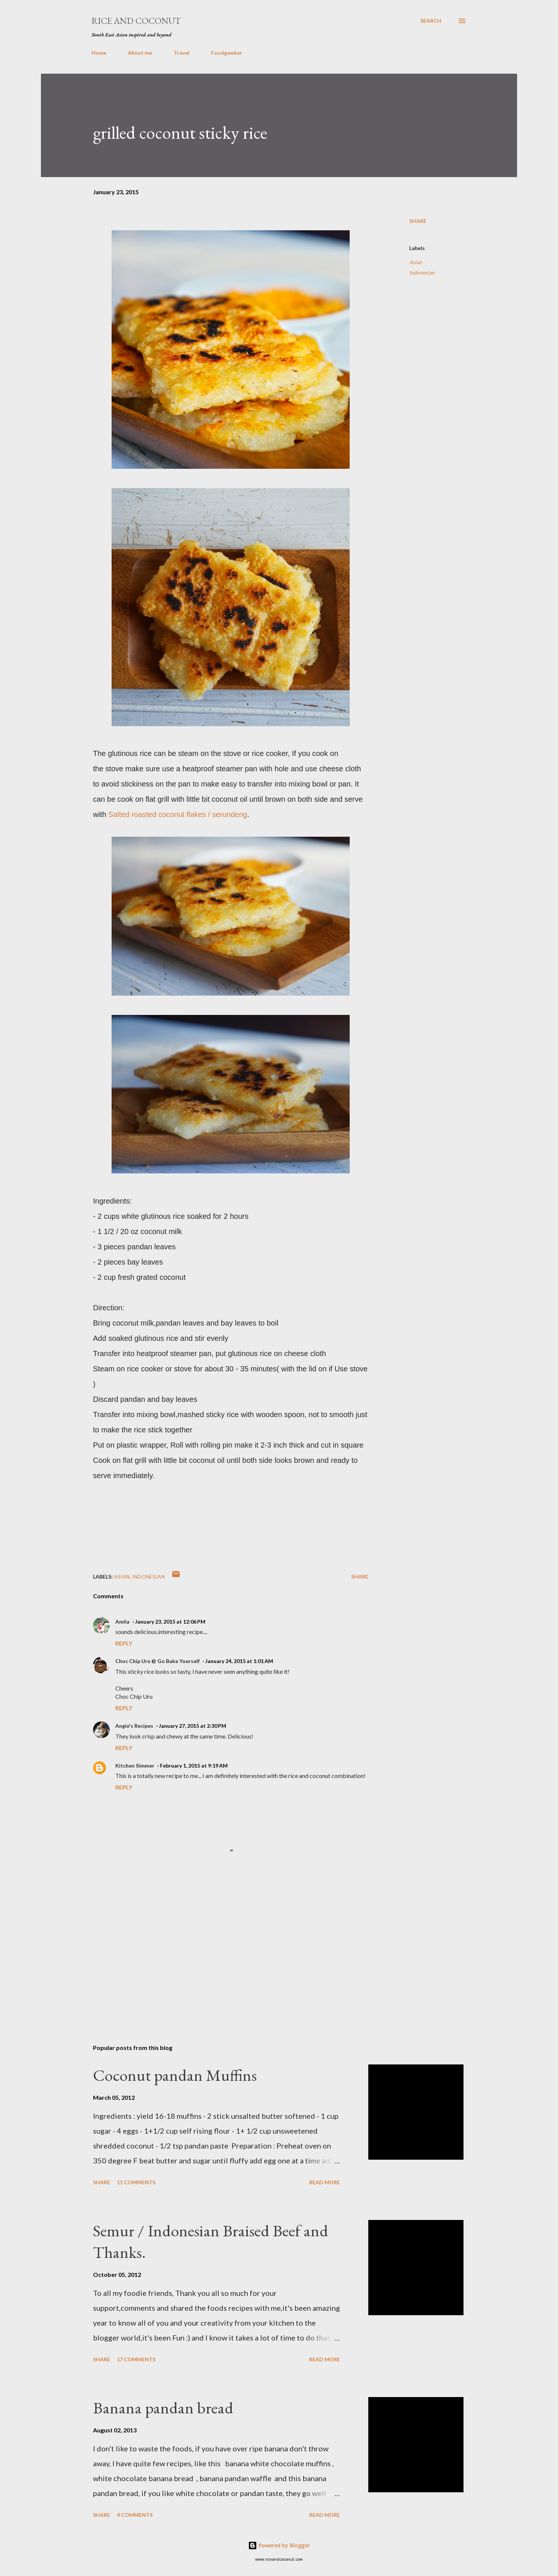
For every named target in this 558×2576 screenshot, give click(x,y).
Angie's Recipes (134, 1726)
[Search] (430, 20)
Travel (181, 52)
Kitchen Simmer (134, 1765)
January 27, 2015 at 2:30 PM (192, 1726)
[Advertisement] (218, 1951)
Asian (415, 262)
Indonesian (421, 272)
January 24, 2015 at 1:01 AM (239, 1661)
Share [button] (417, 221)
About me (140, 52)
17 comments (136, 2359)
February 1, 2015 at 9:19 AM (194, 1765)
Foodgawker (226, 52)
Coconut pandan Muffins (175, 2075)
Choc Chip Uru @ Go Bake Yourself (157, 1661)
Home (99, 52)
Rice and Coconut (136, 20)
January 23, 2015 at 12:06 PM (170, 1621)
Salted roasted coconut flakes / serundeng (177, 814)
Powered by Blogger (279, 2545)
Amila (122, 1621)
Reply (123, 1643)
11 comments (136, 2182)
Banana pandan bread (163, 2407)
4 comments (135, 2515)
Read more (324, 2182)
